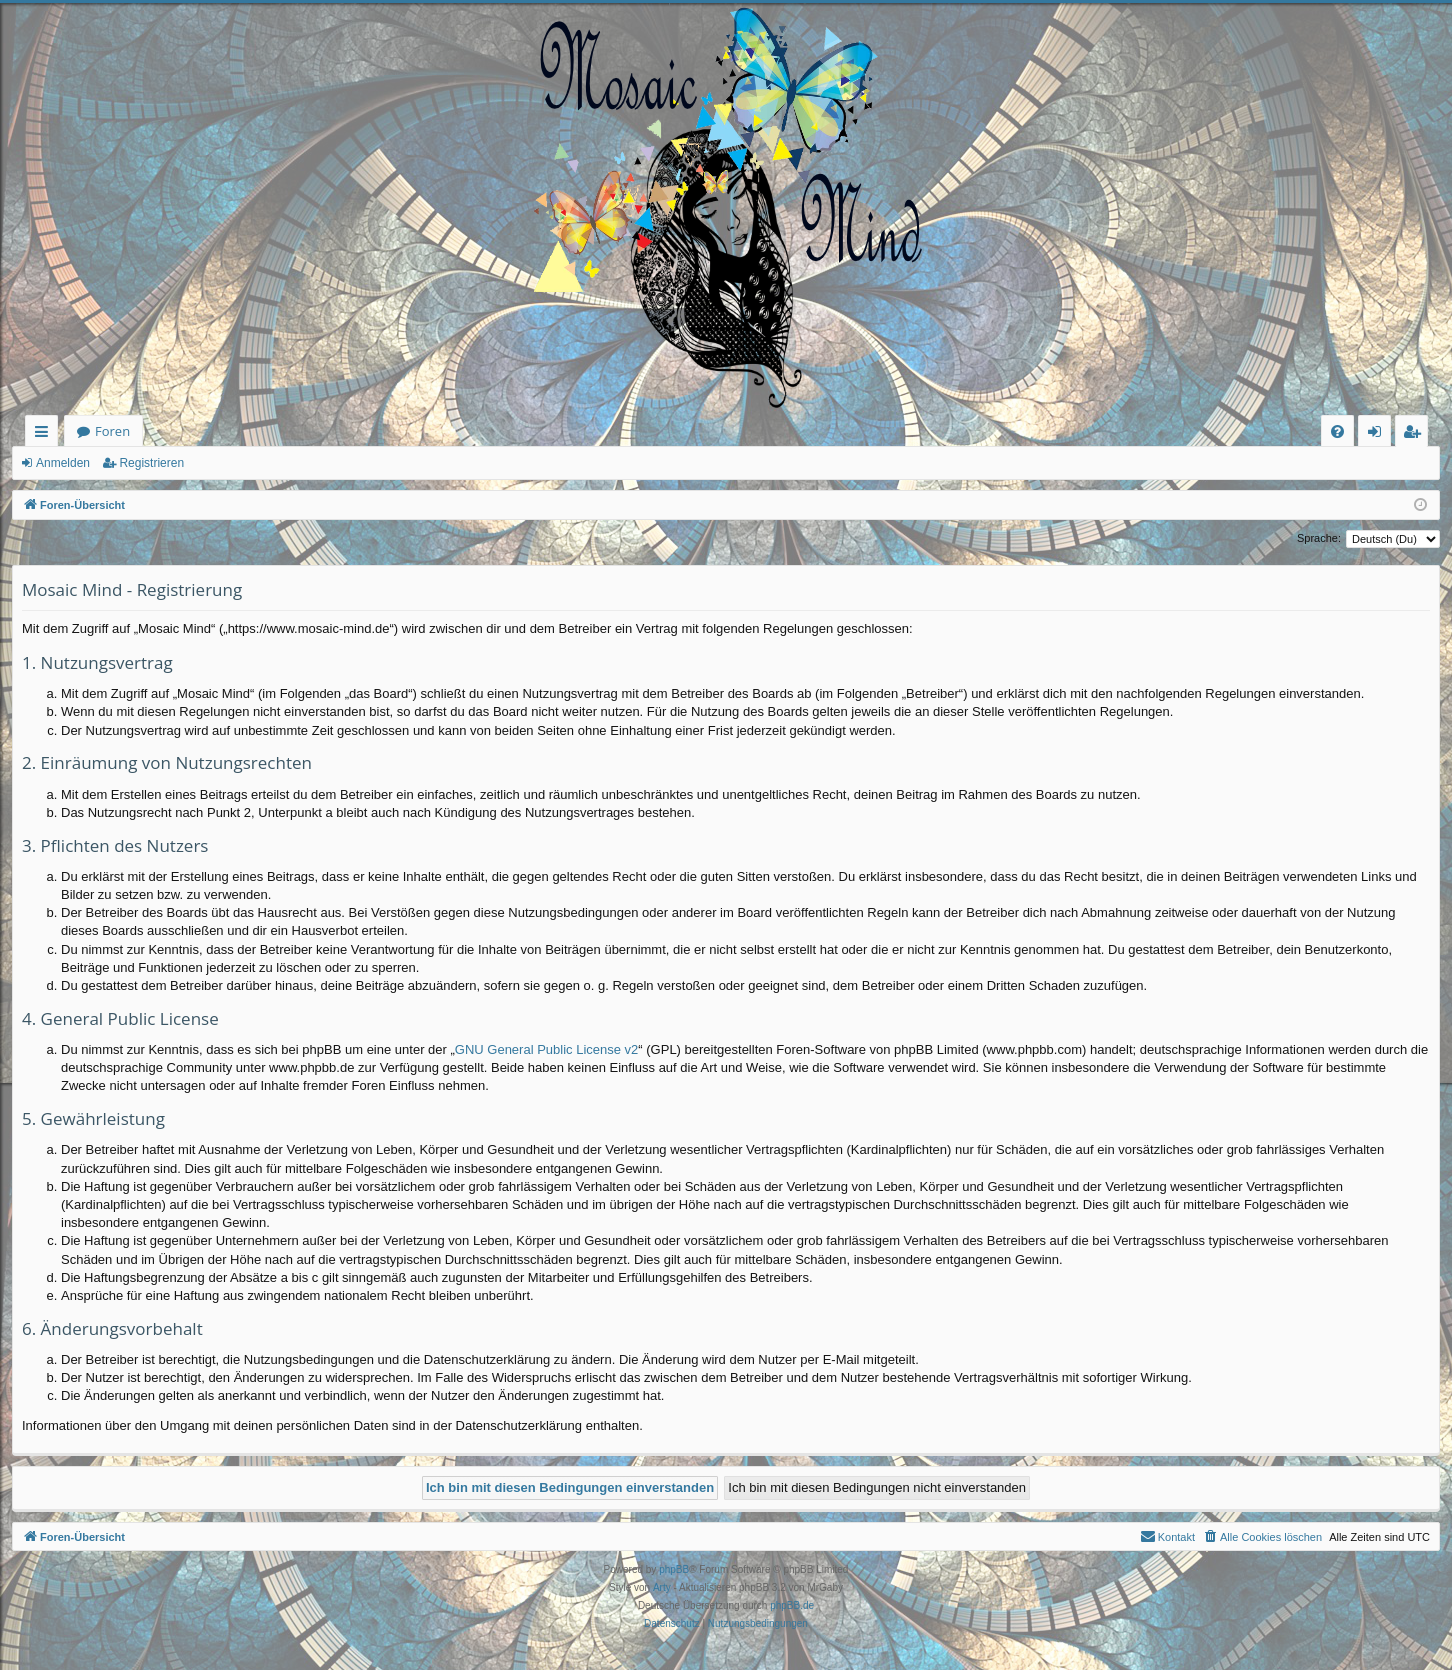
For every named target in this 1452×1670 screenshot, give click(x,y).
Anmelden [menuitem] (1380, 434)
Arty (662, 1587)
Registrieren (151, 463)
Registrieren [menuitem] (1416, 434)
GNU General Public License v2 (547, 1049)
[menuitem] (1337, 431)
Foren (112, 431)
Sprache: (1319, 538)
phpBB (674, 1569)
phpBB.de (792, 1605)
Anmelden (63, 463)
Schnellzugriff (45, 434)
